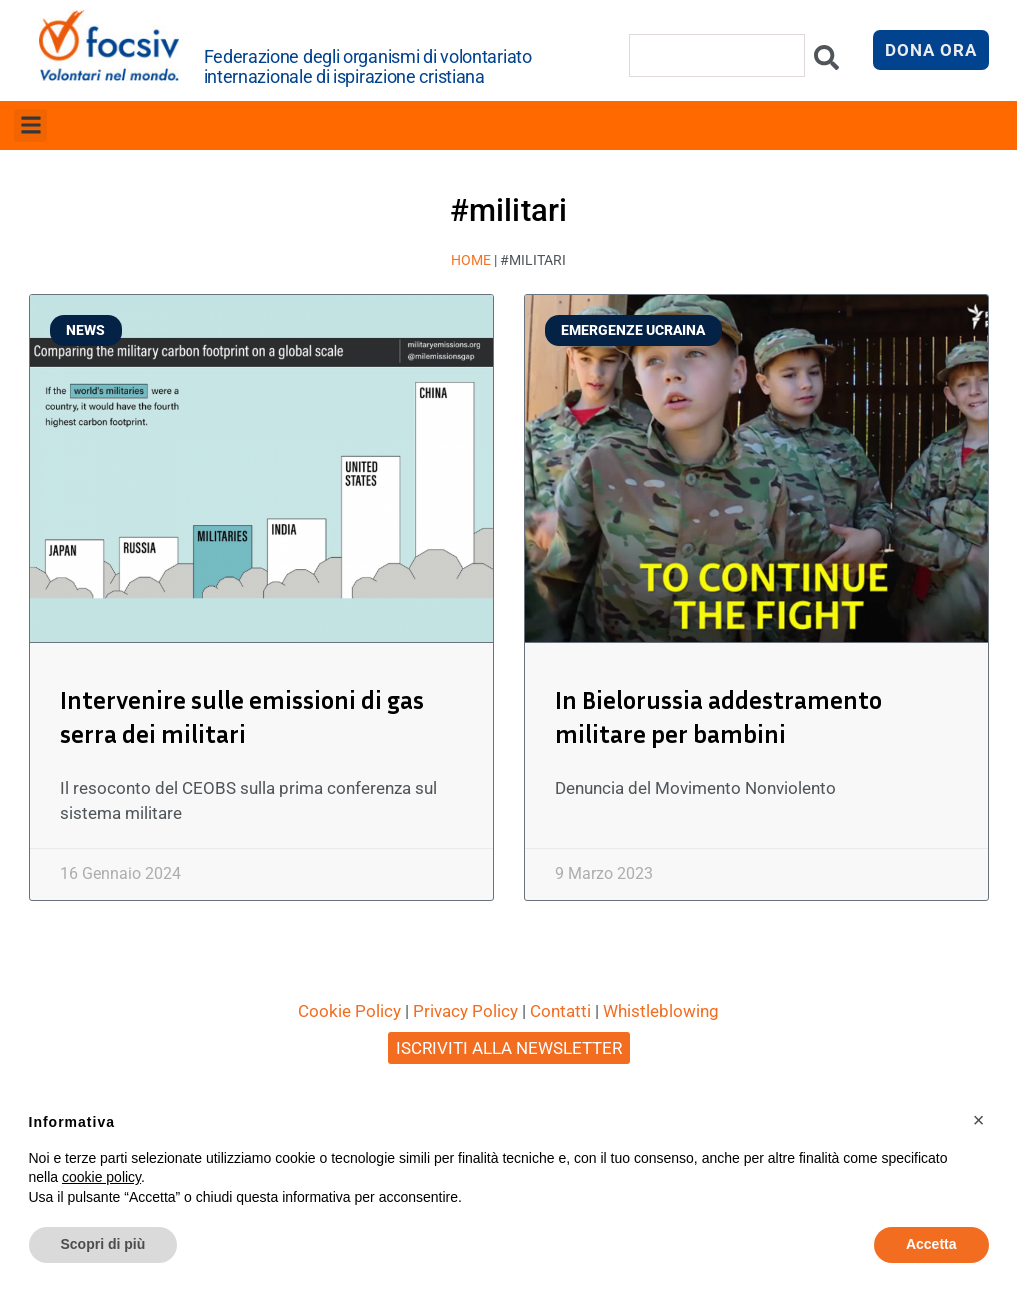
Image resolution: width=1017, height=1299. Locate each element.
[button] (30, 125)
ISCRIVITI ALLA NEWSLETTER (509, 1048)
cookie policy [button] (101, 1177)
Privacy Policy (465, 1011)
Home (471, 260)
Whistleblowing (661, 1011)
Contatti (560, 1011)
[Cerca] (826, 62)
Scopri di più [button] (103, 1244)
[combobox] (717, 55)
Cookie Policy (349, 1011)
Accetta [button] (931, 1244)
